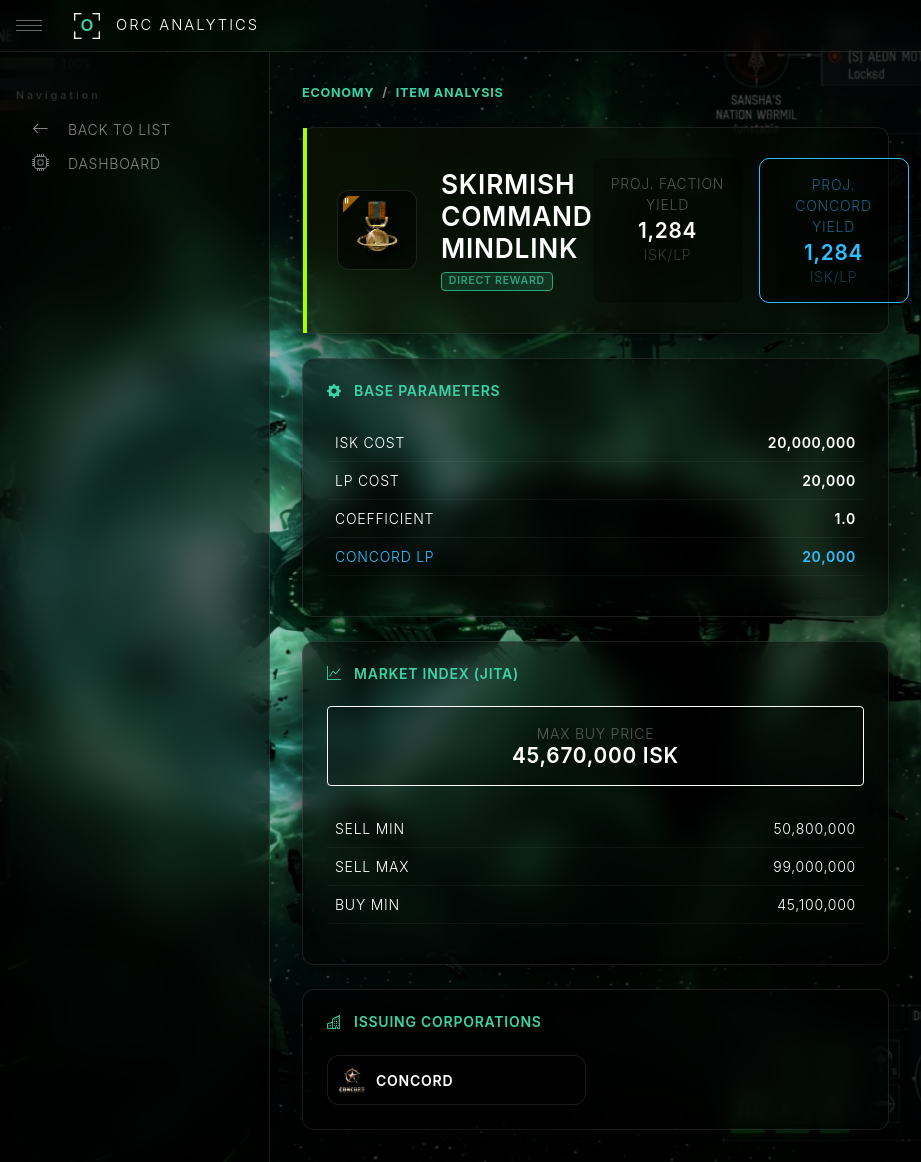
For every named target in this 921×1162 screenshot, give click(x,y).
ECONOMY (338, 92)
